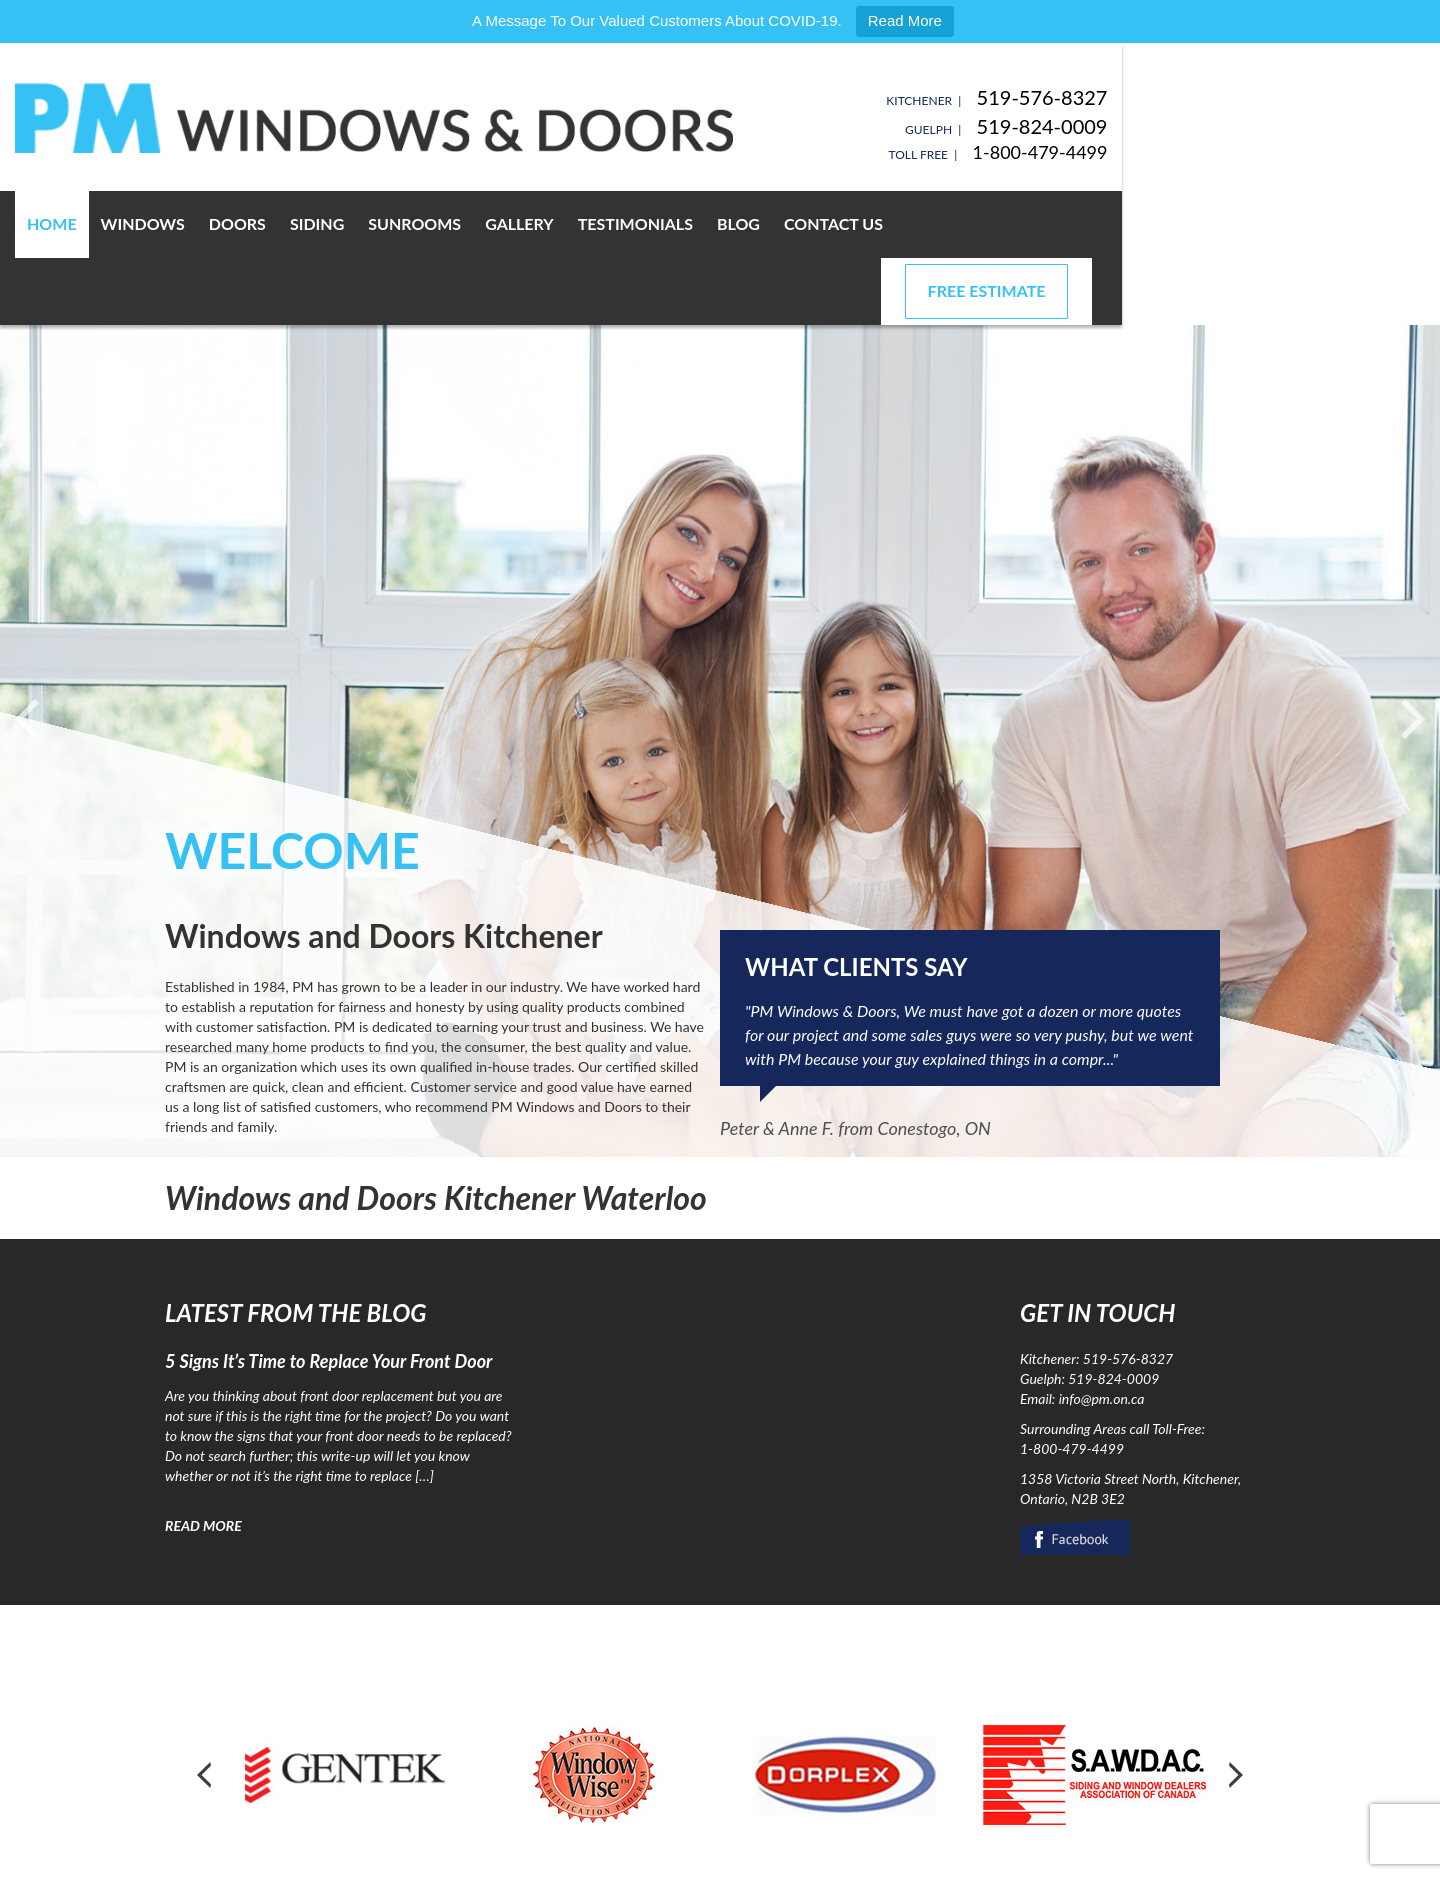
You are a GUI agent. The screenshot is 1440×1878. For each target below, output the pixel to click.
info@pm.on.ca (1102, 1331)
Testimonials (785, 223)
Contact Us (983, 223)
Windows (293, 223)
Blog (888, 223)
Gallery (669, 223)
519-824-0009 (1209, 126)
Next (1234, 1708)
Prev (206, 1708)
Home (202, 223)
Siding (467, 223)
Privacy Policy (413, 1857)
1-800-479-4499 (1207, 152)
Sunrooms (564, 223)
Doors (387, 223)
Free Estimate (1154, 223)
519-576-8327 (1209, 97)
